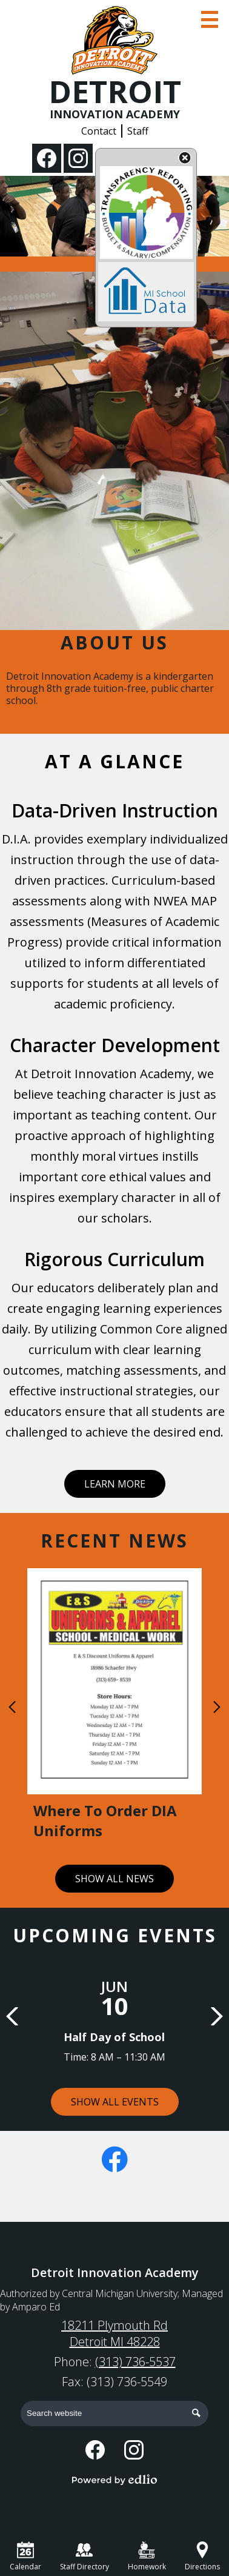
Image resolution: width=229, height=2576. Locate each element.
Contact (98, 131)
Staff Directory (84, 2556)
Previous (12, 1707)
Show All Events (115, 2101)
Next (217, 1707)
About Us (114, 642)
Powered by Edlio (114, 2480)
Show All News (114, 1878)
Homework (147, 2556)
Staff (137, 131)
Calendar (25, 2556)
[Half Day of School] (114, 2013)
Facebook (46, 161)
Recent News (114, 1540)
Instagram (78, 161)
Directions (202, 2556)
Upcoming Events (115, 1935)
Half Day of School (114, 2037)
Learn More (114, 1484)
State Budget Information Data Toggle (185, 158)
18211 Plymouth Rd (114, 2333)
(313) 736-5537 (135, 2361)
